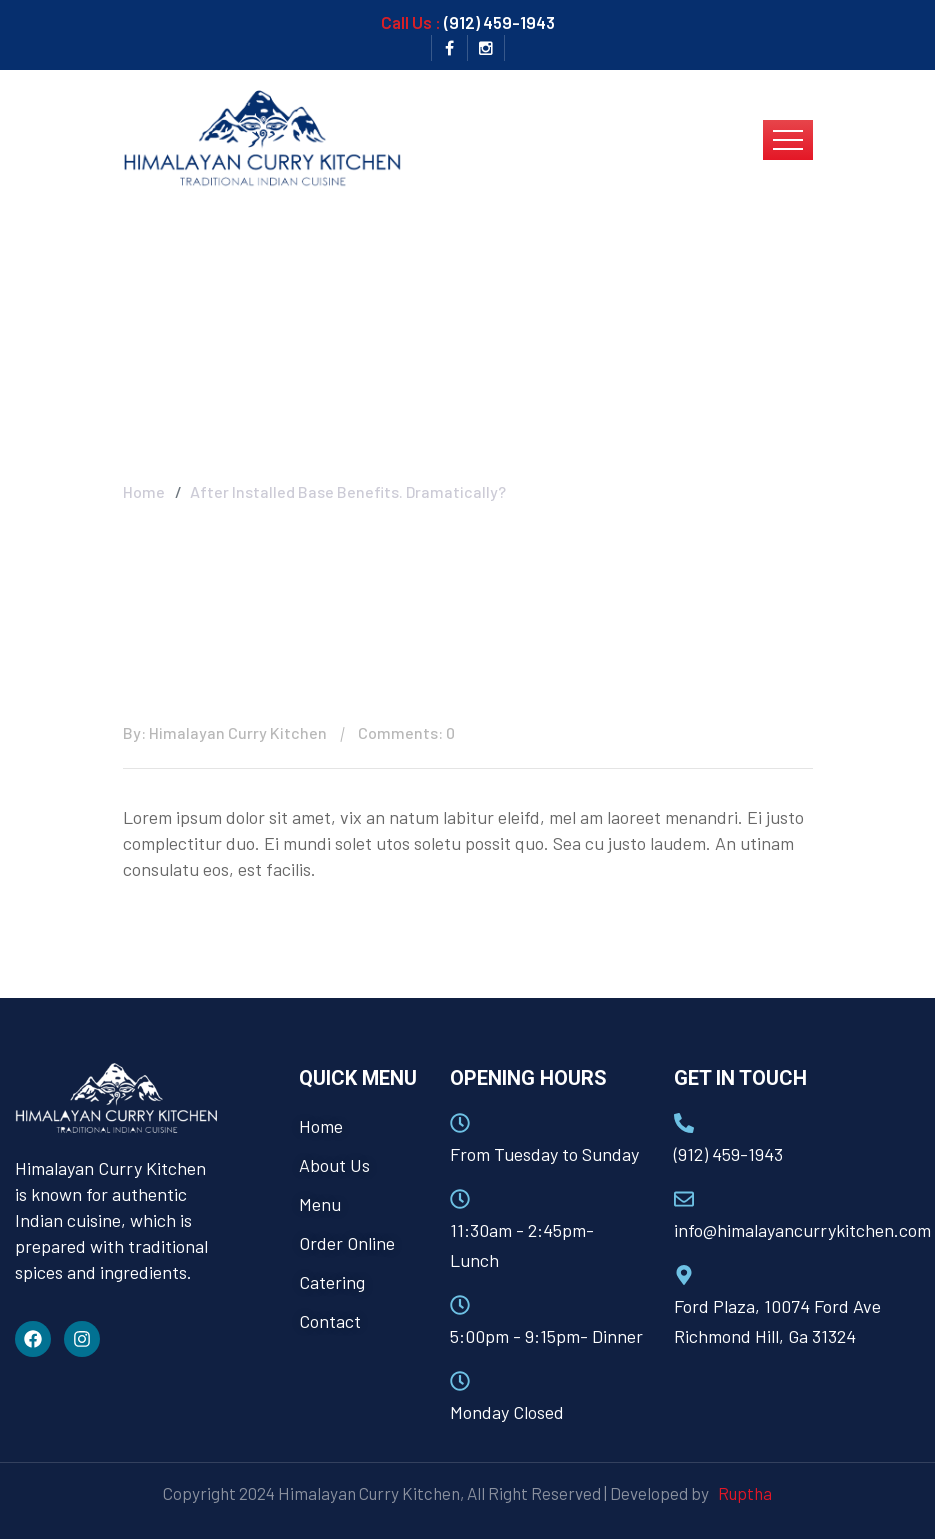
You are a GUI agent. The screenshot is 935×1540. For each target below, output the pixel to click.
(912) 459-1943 (499, 22)
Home (144, 491)
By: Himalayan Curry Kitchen (225, 732)
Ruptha (742, 1493)
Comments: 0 (406, 732)
